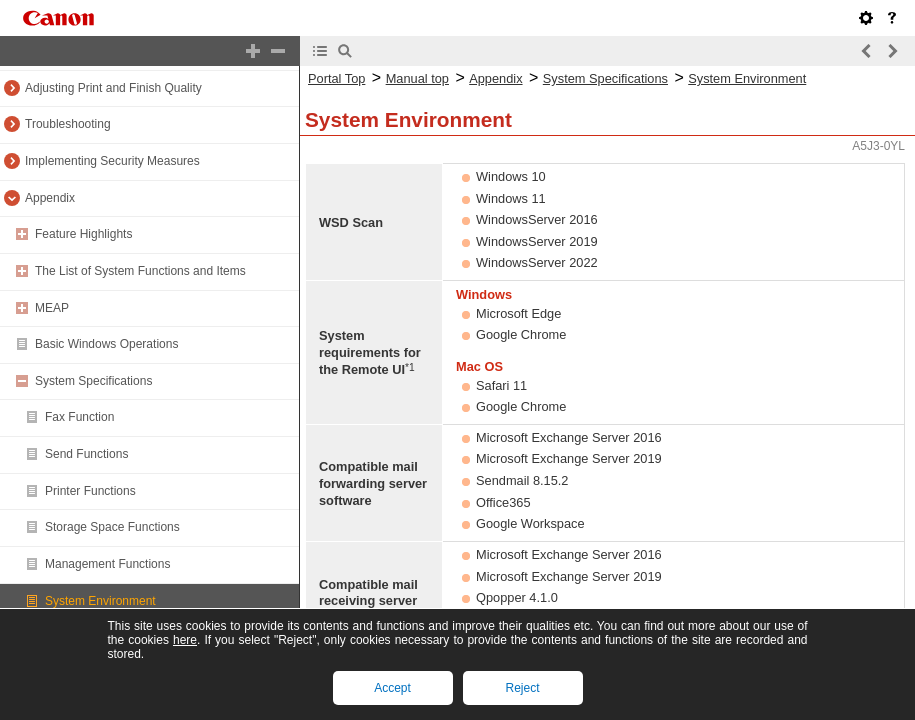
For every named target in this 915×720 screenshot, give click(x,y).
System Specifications (93, 381)
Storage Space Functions (112, 527)
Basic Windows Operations (106, 344)
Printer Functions (90, 491)
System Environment (100, 601)
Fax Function (79, 417)
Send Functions (86, 454)
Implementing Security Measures (112, 161)
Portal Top (336, 78)
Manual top (417, 78)
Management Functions (107, 564)
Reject (522, 688)
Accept (392, 688)
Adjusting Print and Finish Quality (113, 88)
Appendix (50, 198)
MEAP (52, 308)
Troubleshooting (68, 124)
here (185, 640)
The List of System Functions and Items (140, 271)
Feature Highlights (83, 234)
